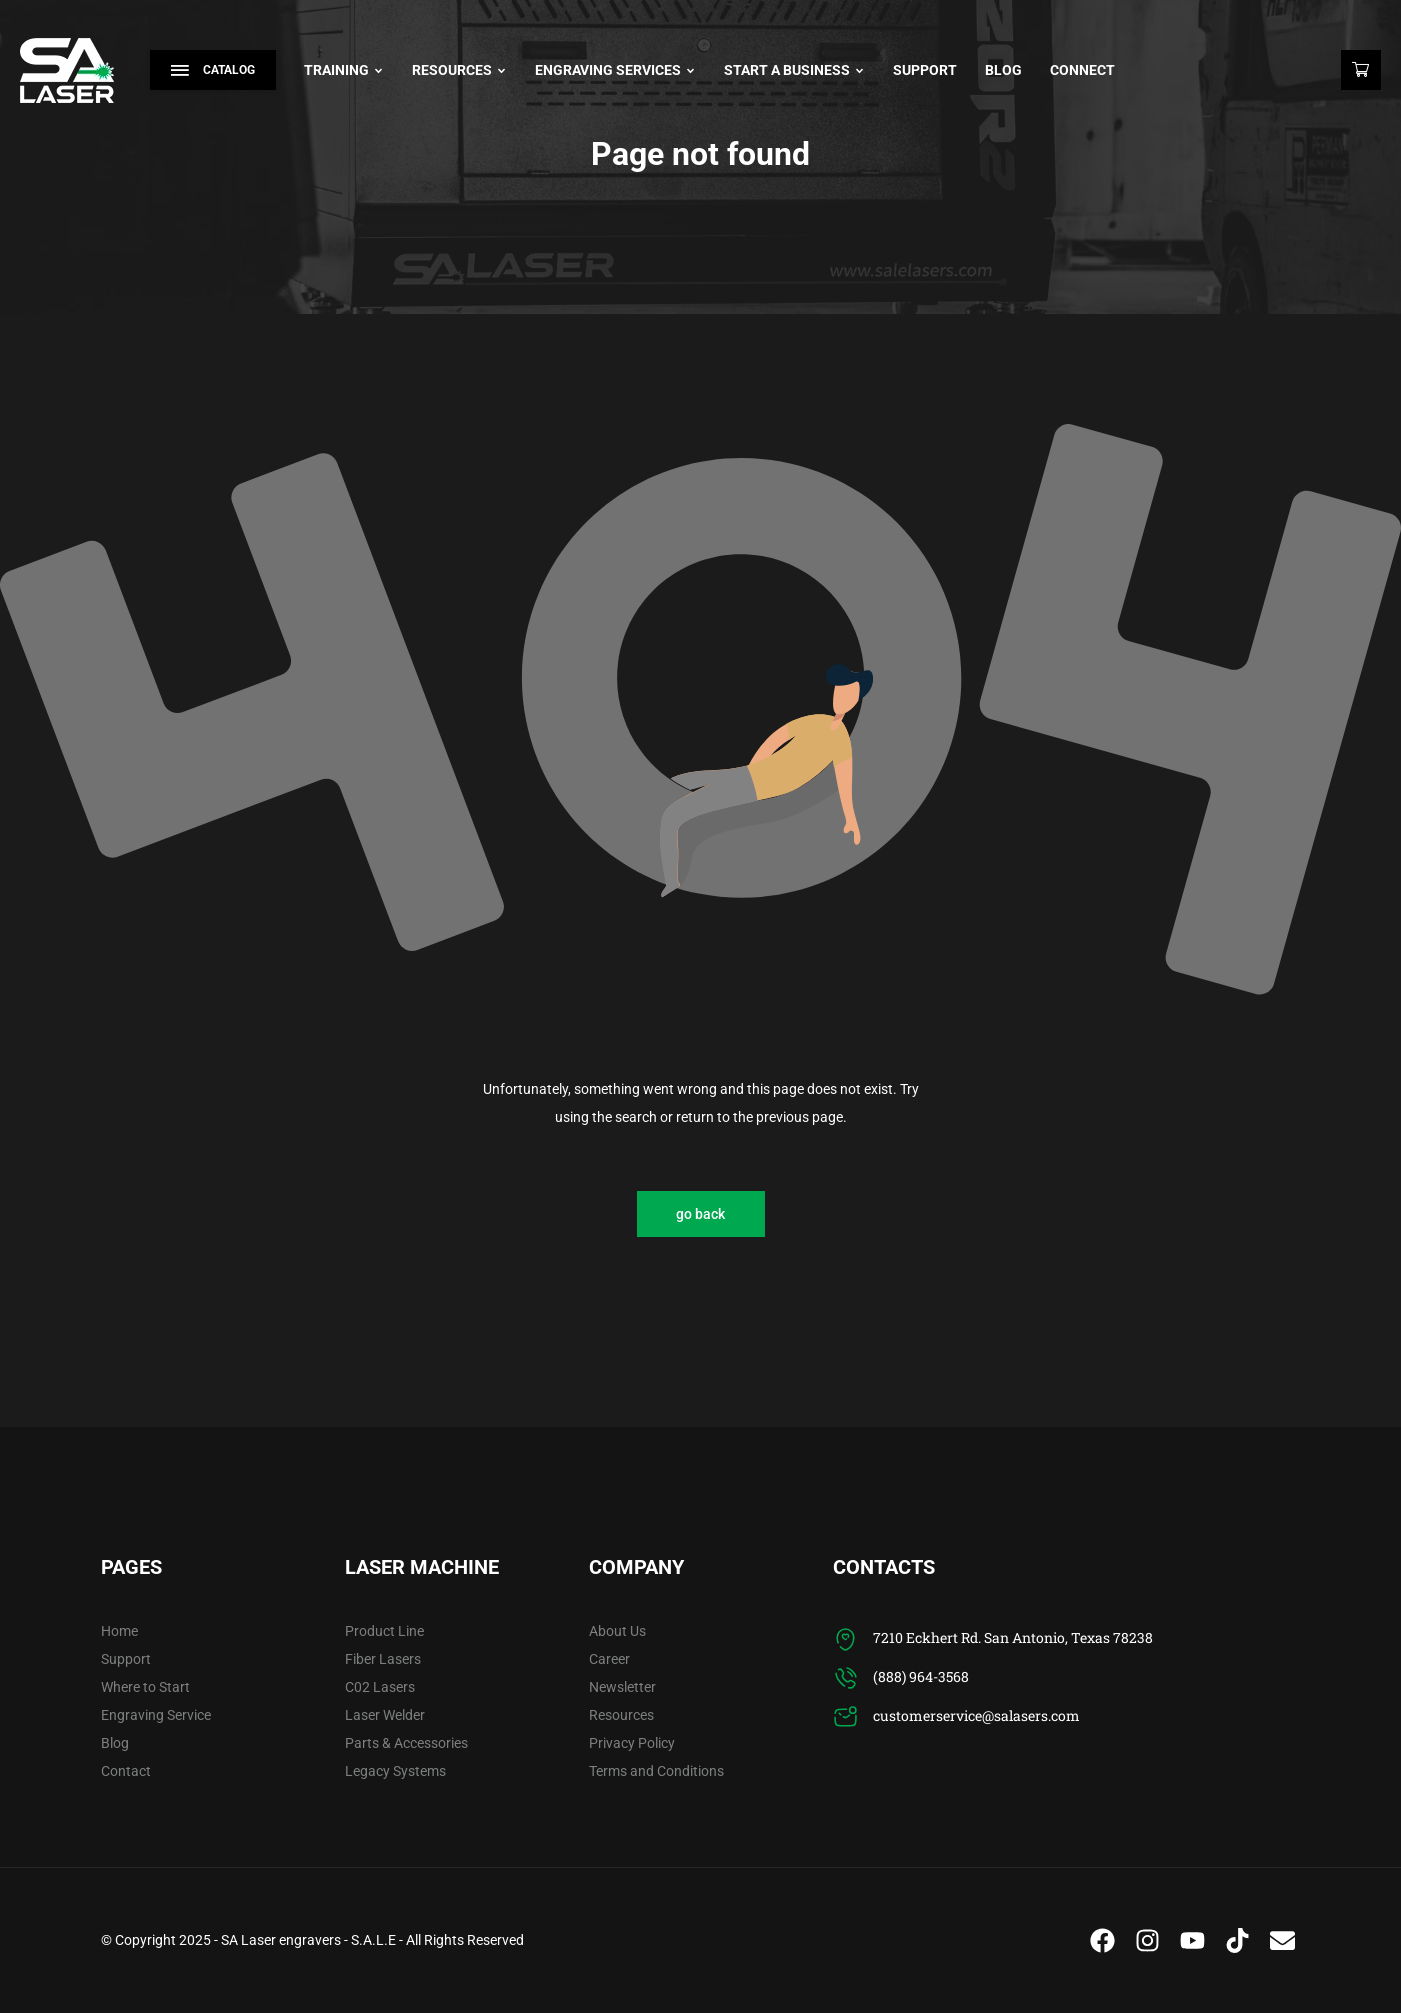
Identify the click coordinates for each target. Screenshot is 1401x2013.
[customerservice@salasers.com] (845, 1717)
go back (700, 1214)
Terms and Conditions (656, 1771)
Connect (1082, 70)
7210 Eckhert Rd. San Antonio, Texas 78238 (1013, 1637)
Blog (1003, 70)
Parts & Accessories (406, 1743)
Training (344, 70)
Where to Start (145, 1687)
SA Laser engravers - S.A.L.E (308, 1940)
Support (925, 70)
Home (119, 1631)
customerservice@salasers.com (976, 1715)
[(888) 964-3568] (845, 1678)
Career (609, 1659)
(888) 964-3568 (921, 1676)
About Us (617, 1631)
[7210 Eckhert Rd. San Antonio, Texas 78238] (845, 1639)
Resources (459, 70)
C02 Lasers (380, 1687)
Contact (126, 1771)
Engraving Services (615, 70)
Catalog (212, 70)
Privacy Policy (632, 1743)
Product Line (384, 1631)
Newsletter (622, 1687)
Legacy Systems (395, 1771)
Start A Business (794, 70)
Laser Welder (385, 1715)
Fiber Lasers (383, 1659)
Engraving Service (156, 1715)
